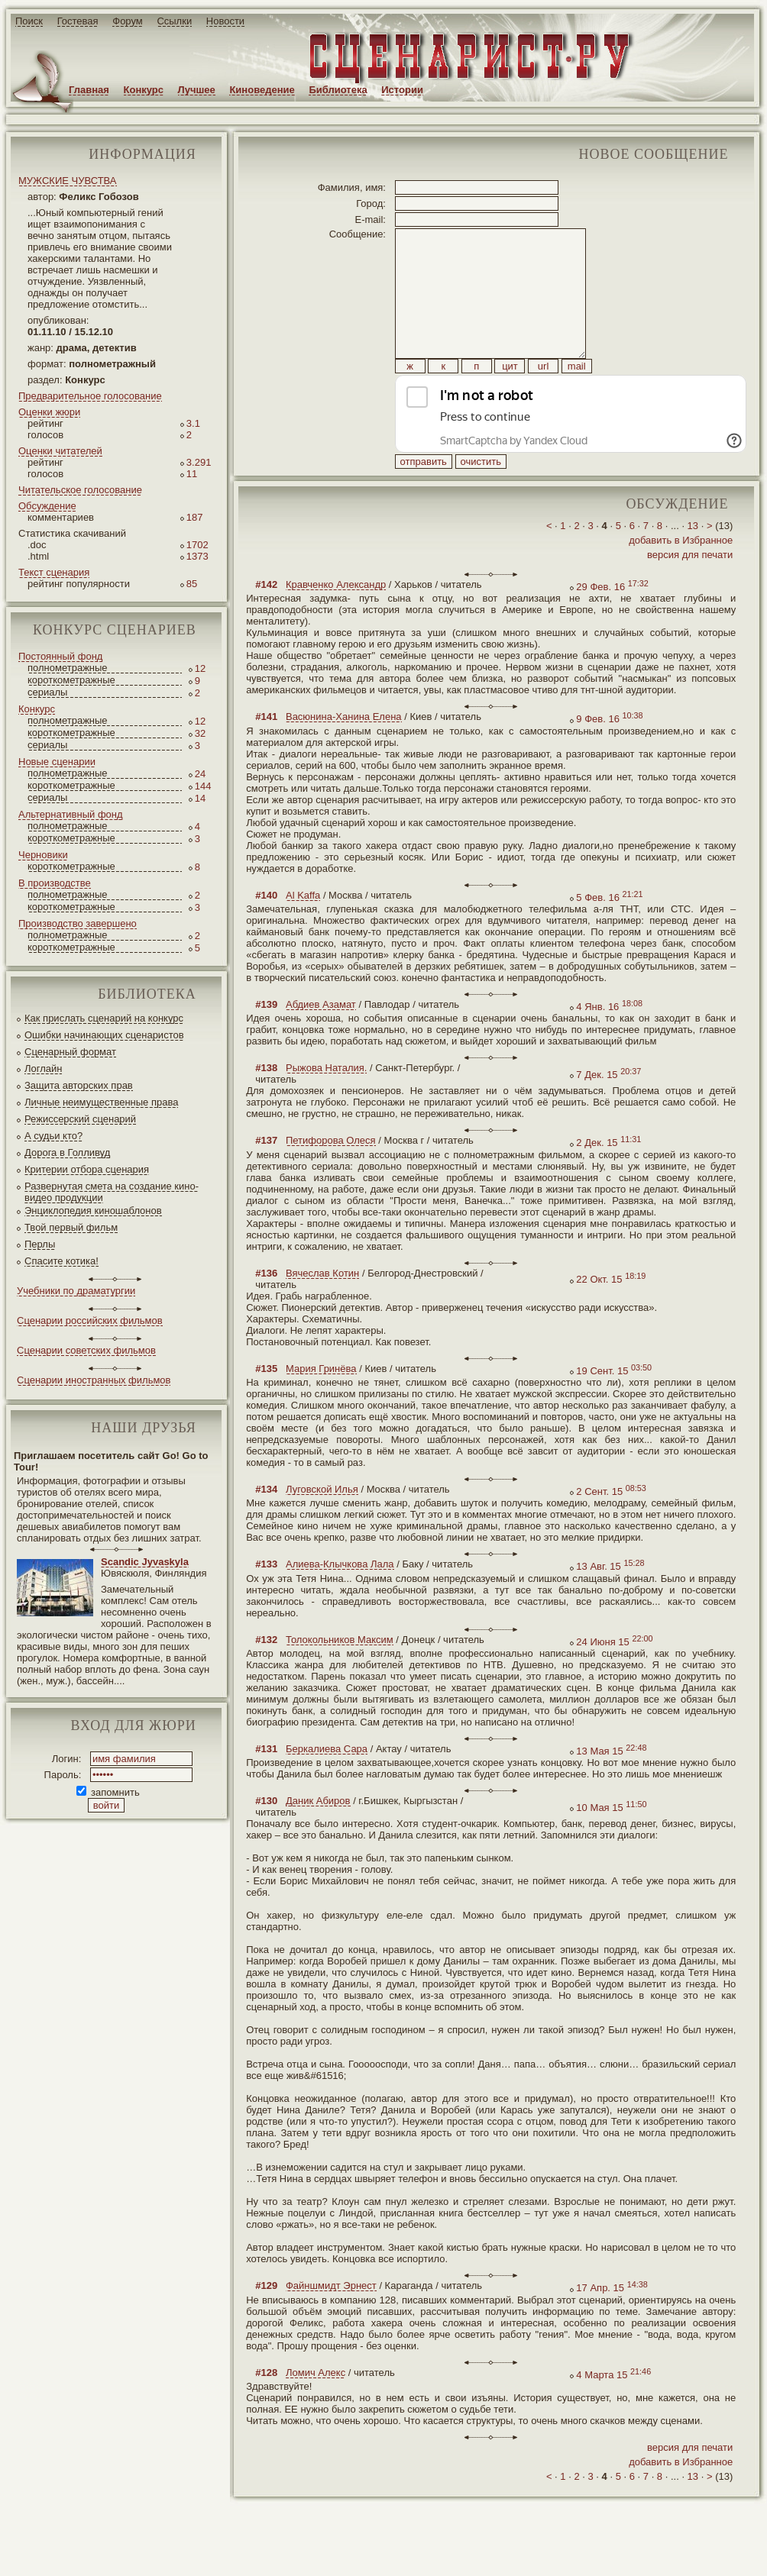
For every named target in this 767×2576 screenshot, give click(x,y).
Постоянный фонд (60, 656)
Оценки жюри (49, 412)
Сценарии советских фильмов (86, 1350)
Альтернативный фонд (70, 814)
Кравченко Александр (336, 619)
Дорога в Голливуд (67, 1152)
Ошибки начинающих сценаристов (104, 1035)
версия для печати (690, 589)
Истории (402, 89)
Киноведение (261, 89)
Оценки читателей (60, 451)
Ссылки (174, 21)
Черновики (43, 854)
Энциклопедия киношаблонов (93, 1210)
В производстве (54, 883)
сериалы (47, 692)
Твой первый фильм (71, 1227)
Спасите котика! (61, 1261)
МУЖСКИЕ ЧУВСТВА (67, 180)
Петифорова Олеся (331, 1174)
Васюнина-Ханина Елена (344, 751)
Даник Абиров (318, 1835)
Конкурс (143, 89)
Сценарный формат (70, 1051)
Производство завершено (77, 923)
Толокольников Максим (339, 1674)
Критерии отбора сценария (86, 1169)
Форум (127, 21)
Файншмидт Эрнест (331, 2320)
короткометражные (71, 680)
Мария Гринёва (321, 1403)
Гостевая (78, 21)
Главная (89, 89)
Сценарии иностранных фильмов (93, 1380)
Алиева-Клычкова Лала (340, 1598)
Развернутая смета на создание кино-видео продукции (111, 1191)
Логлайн (43, 1068)
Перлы (39, 1244)
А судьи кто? (53, 1135)
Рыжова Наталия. (326, 1102)
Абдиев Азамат (321, 1038)
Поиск (29, 21)
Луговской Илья (322, 1523)
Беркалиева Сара (326, 1783)
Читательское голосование (80, 490)
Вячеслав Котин (322, 1307)
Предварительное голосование (90, 396)
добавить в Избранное (681, 574)
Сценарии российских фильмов (90, 1320)
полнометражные (68, 667)
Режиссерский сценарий (80, 1119)
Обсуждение (47, 506)
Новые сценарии (56, 761)
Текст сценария (53, 572)
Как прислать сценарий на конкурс (103, 1018)
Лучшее (196, 89)
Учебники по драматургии (76, 1290)
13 (693, 560)
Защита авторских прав (78, 1085)
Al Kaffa (303, 929)
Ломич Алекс (315, 2407)
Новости (225, 21)
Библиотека (338, 89)
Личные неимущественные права (101, 1102)
